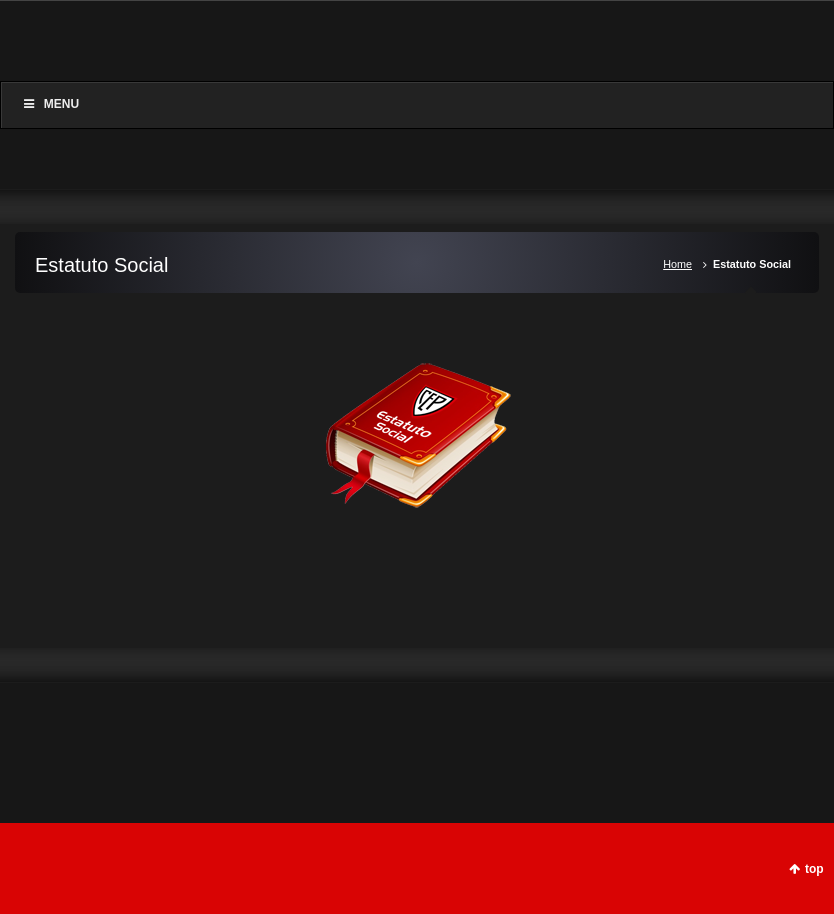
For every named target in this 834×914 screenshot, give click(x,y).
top (814, 869)
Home (677, 264)
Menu (50, 104)
